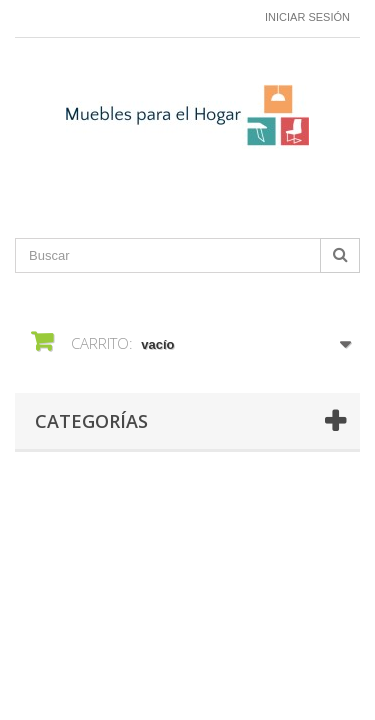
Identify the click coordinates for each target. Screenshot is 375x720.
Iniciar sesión (307, 17)
